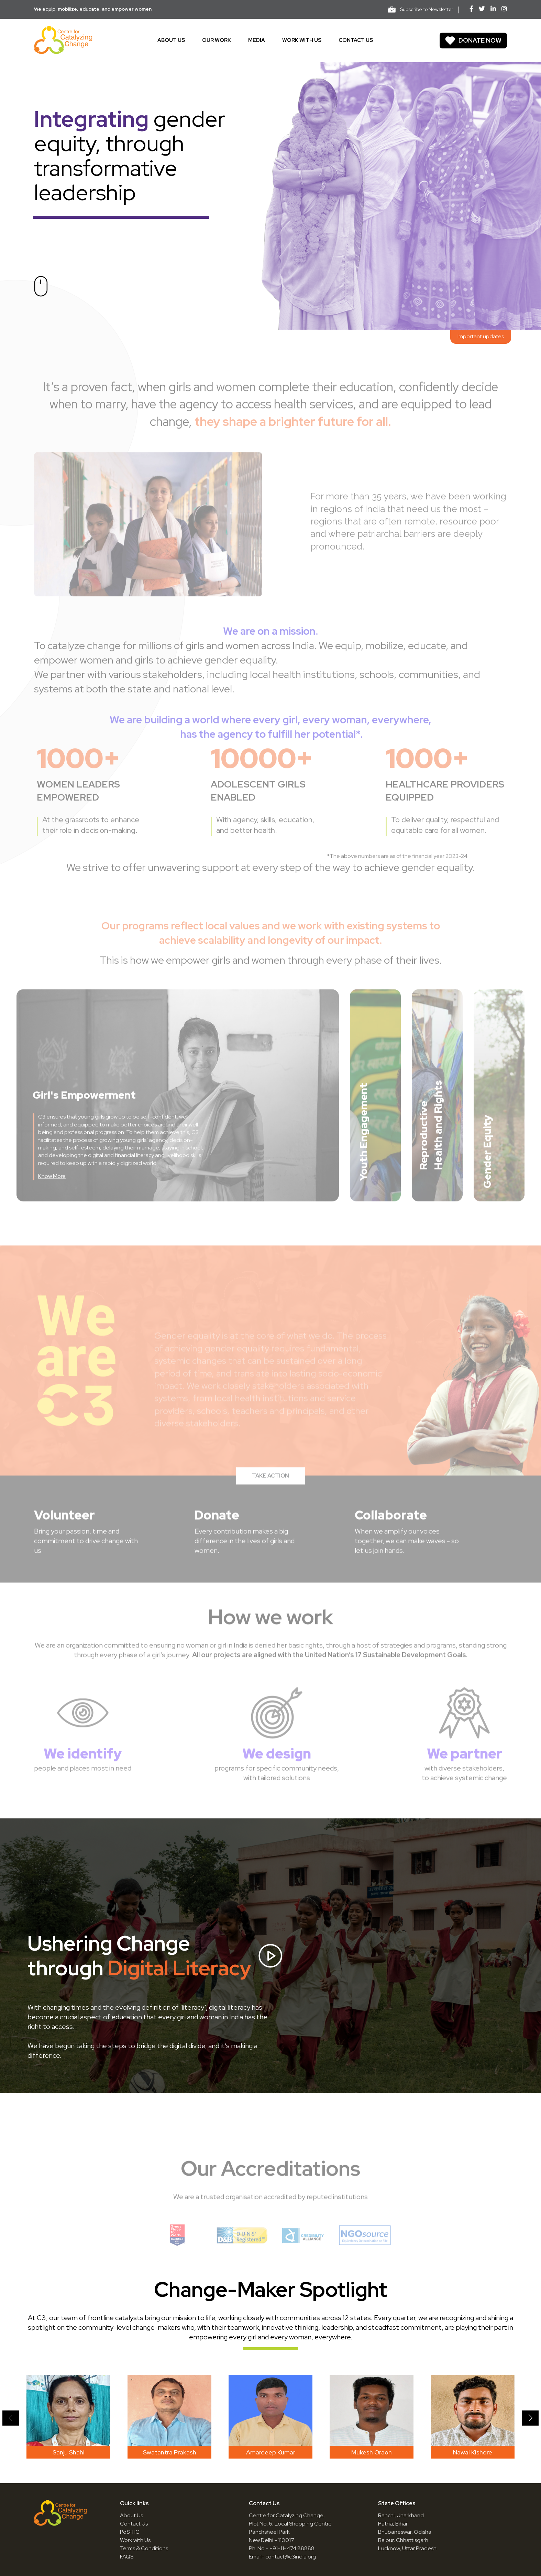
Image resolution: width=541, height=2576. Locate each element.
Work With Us (301, 40)
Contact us (356, 40)
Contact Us (134, 2523)
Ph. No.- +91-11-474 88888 (281, 2548)
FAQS (126, 2556)
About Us (131, 2515)
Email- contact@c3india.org (282, 2556)
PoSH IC (130, 2531)
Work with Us (135, 2540)
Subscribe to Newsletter (420, 9)
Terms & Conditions (144, 2548)
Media (256, 40)
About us (171, 40)
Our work (216, 40)
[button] (10, 2418)
